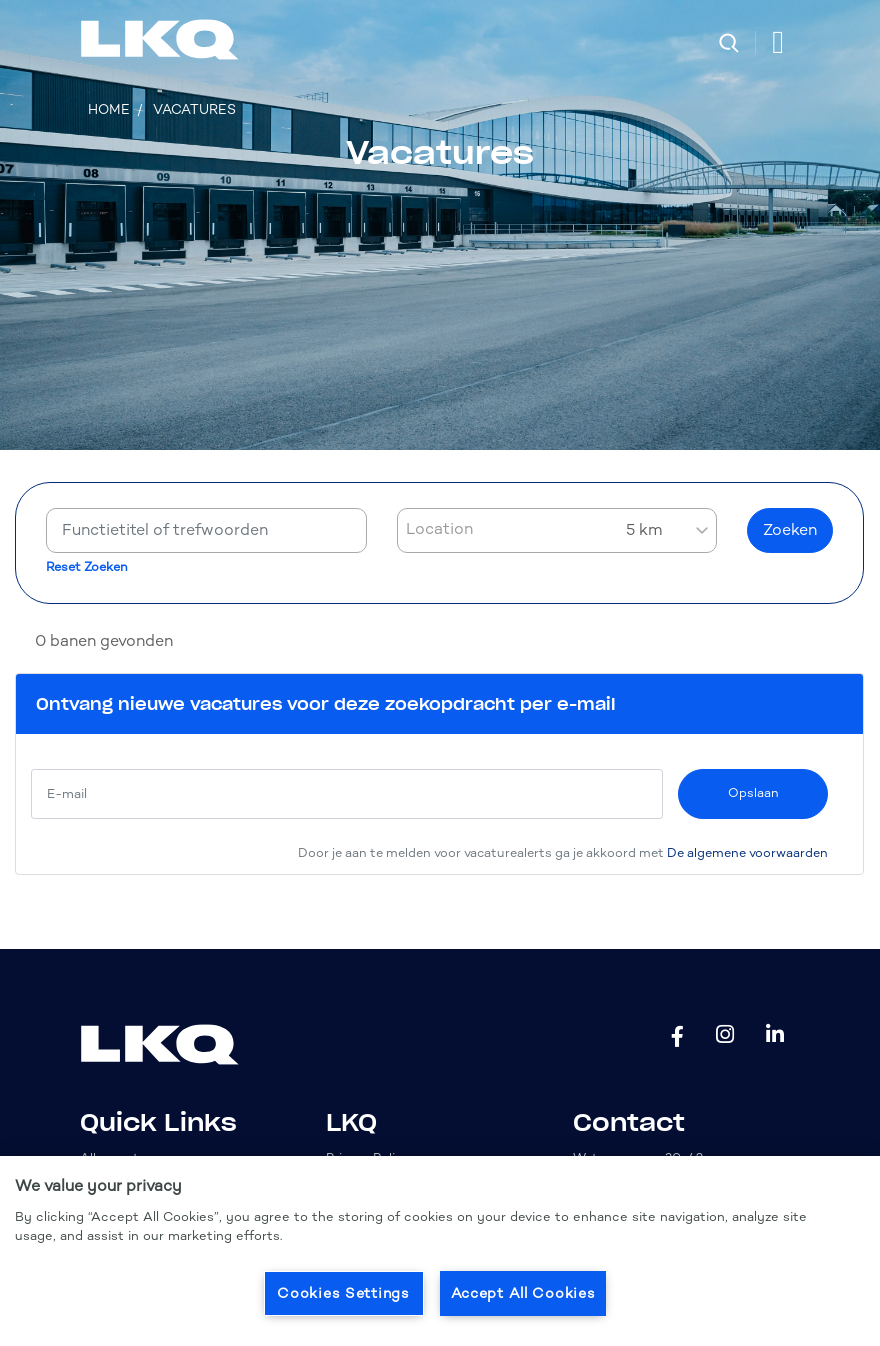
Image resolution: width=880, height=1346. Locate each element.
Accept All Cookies (523, 1293)
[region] (440, 1251)
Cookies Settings (343, 1293)
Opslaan (753, 792)
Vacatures (194, 109)
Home (109, 109)
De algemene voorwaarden (747, 852)
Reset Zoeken (87, 567)
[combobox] (557, 530)
